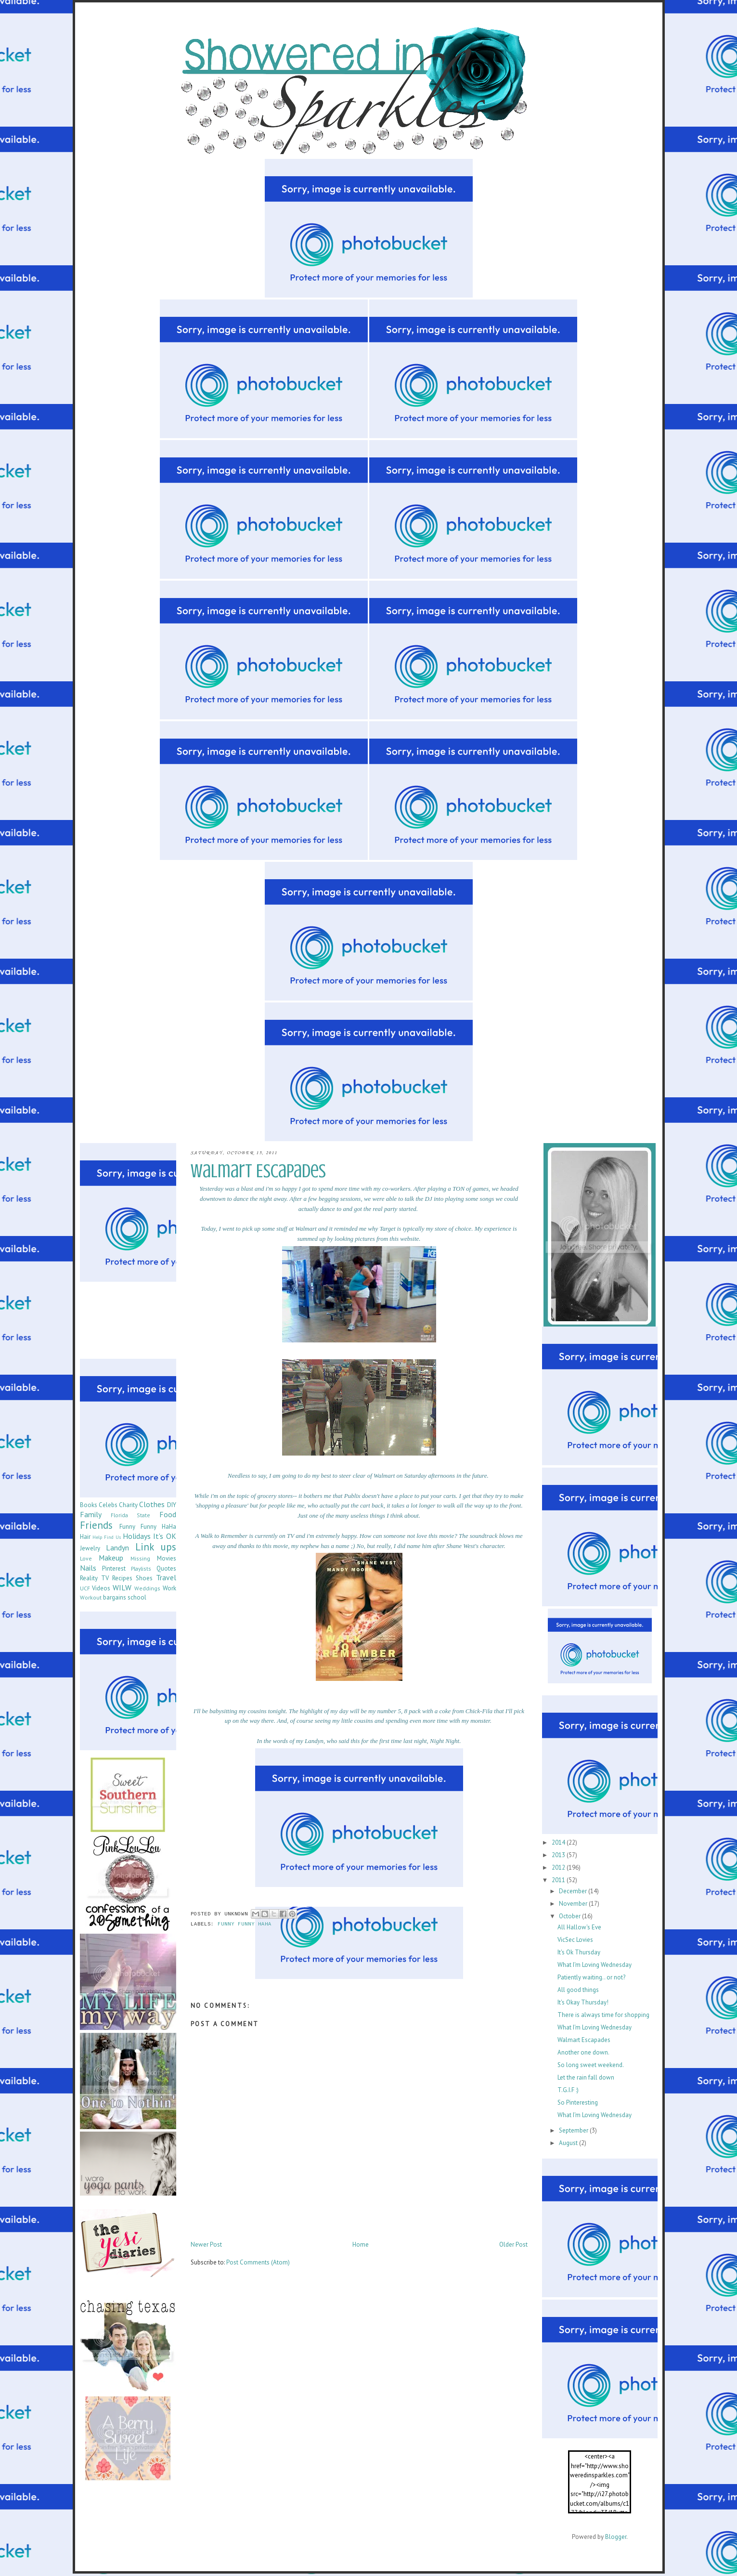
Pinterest (114, 1568)
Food (167, 1514)
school (137, 1597)
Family (91, 1514)
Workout (91, 1597)
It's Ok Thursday (578, 1952)
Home (360, 2244)
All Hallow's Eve (579, 1927)
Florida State (130, 1515)
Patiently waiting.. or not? (591, 1977)
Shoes (144, 1578)
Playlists (141, 1568)
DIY (171, 1505)
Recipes (122, 1578)
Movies (166, 1558)
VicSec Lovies (575, 1940)
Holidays (137, 1536)
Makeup (111, 1557)
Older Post (513, 2244)
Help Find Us (106, 1537)
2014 (559, 1842)
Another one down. (583, 2052)
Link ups (155, 1546)
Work (169, 1588)
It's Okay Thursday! (582, 2002)
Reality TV (94, 1578)
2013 (559, 1855)
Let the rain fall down (585, 2077)
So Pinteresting (577, 2102)
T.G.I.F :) (568, 2090)
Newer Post (206, 2244)
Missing (140, 1558)
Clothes (152, 1504)
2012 (559, 1867)
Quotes (166, 1568)
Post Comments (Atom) (258, 2262)
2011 (559, 1880)
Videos (101, 1588)
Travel (166, 1577)
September (574, 2130)
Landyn (117, 1547)
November (574, 1903)
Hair (85, 1537)
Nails (88, 1568)
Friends (96, 1525)
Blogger (615, 2537)
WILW (122, 1587)
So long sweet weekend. (590, 2065)
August (569, 2143)
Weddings (147, 1588)
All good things (578, 1990)
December (573, 1891)
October (570, 1916)
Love (86, 1558)
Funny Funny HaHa (245, 1924)
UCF (85, 1588)
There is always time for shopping (603, 2015)
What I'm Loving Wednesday (594, 1965)
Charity (128, 1505)
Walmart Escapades (583, 2040)
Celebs (108, 1505)
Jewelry (90, 1548)
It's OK (164, 1536)
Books (88, 1505)
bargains (114, 1597)
